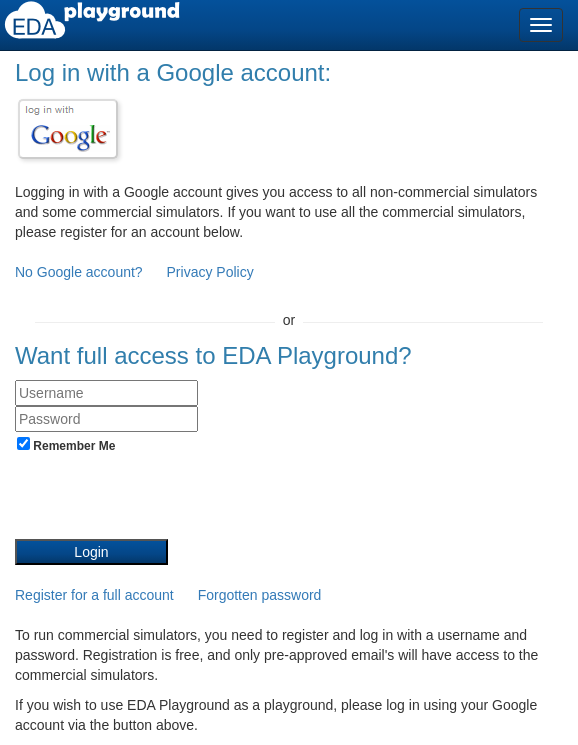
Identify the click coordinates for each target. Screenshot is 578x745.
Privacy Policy (210, 272)
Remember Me (66, 445)
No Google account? (81, 272)
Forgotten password (260, 595)
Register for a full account (94, 595)
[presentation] (167, 500)
